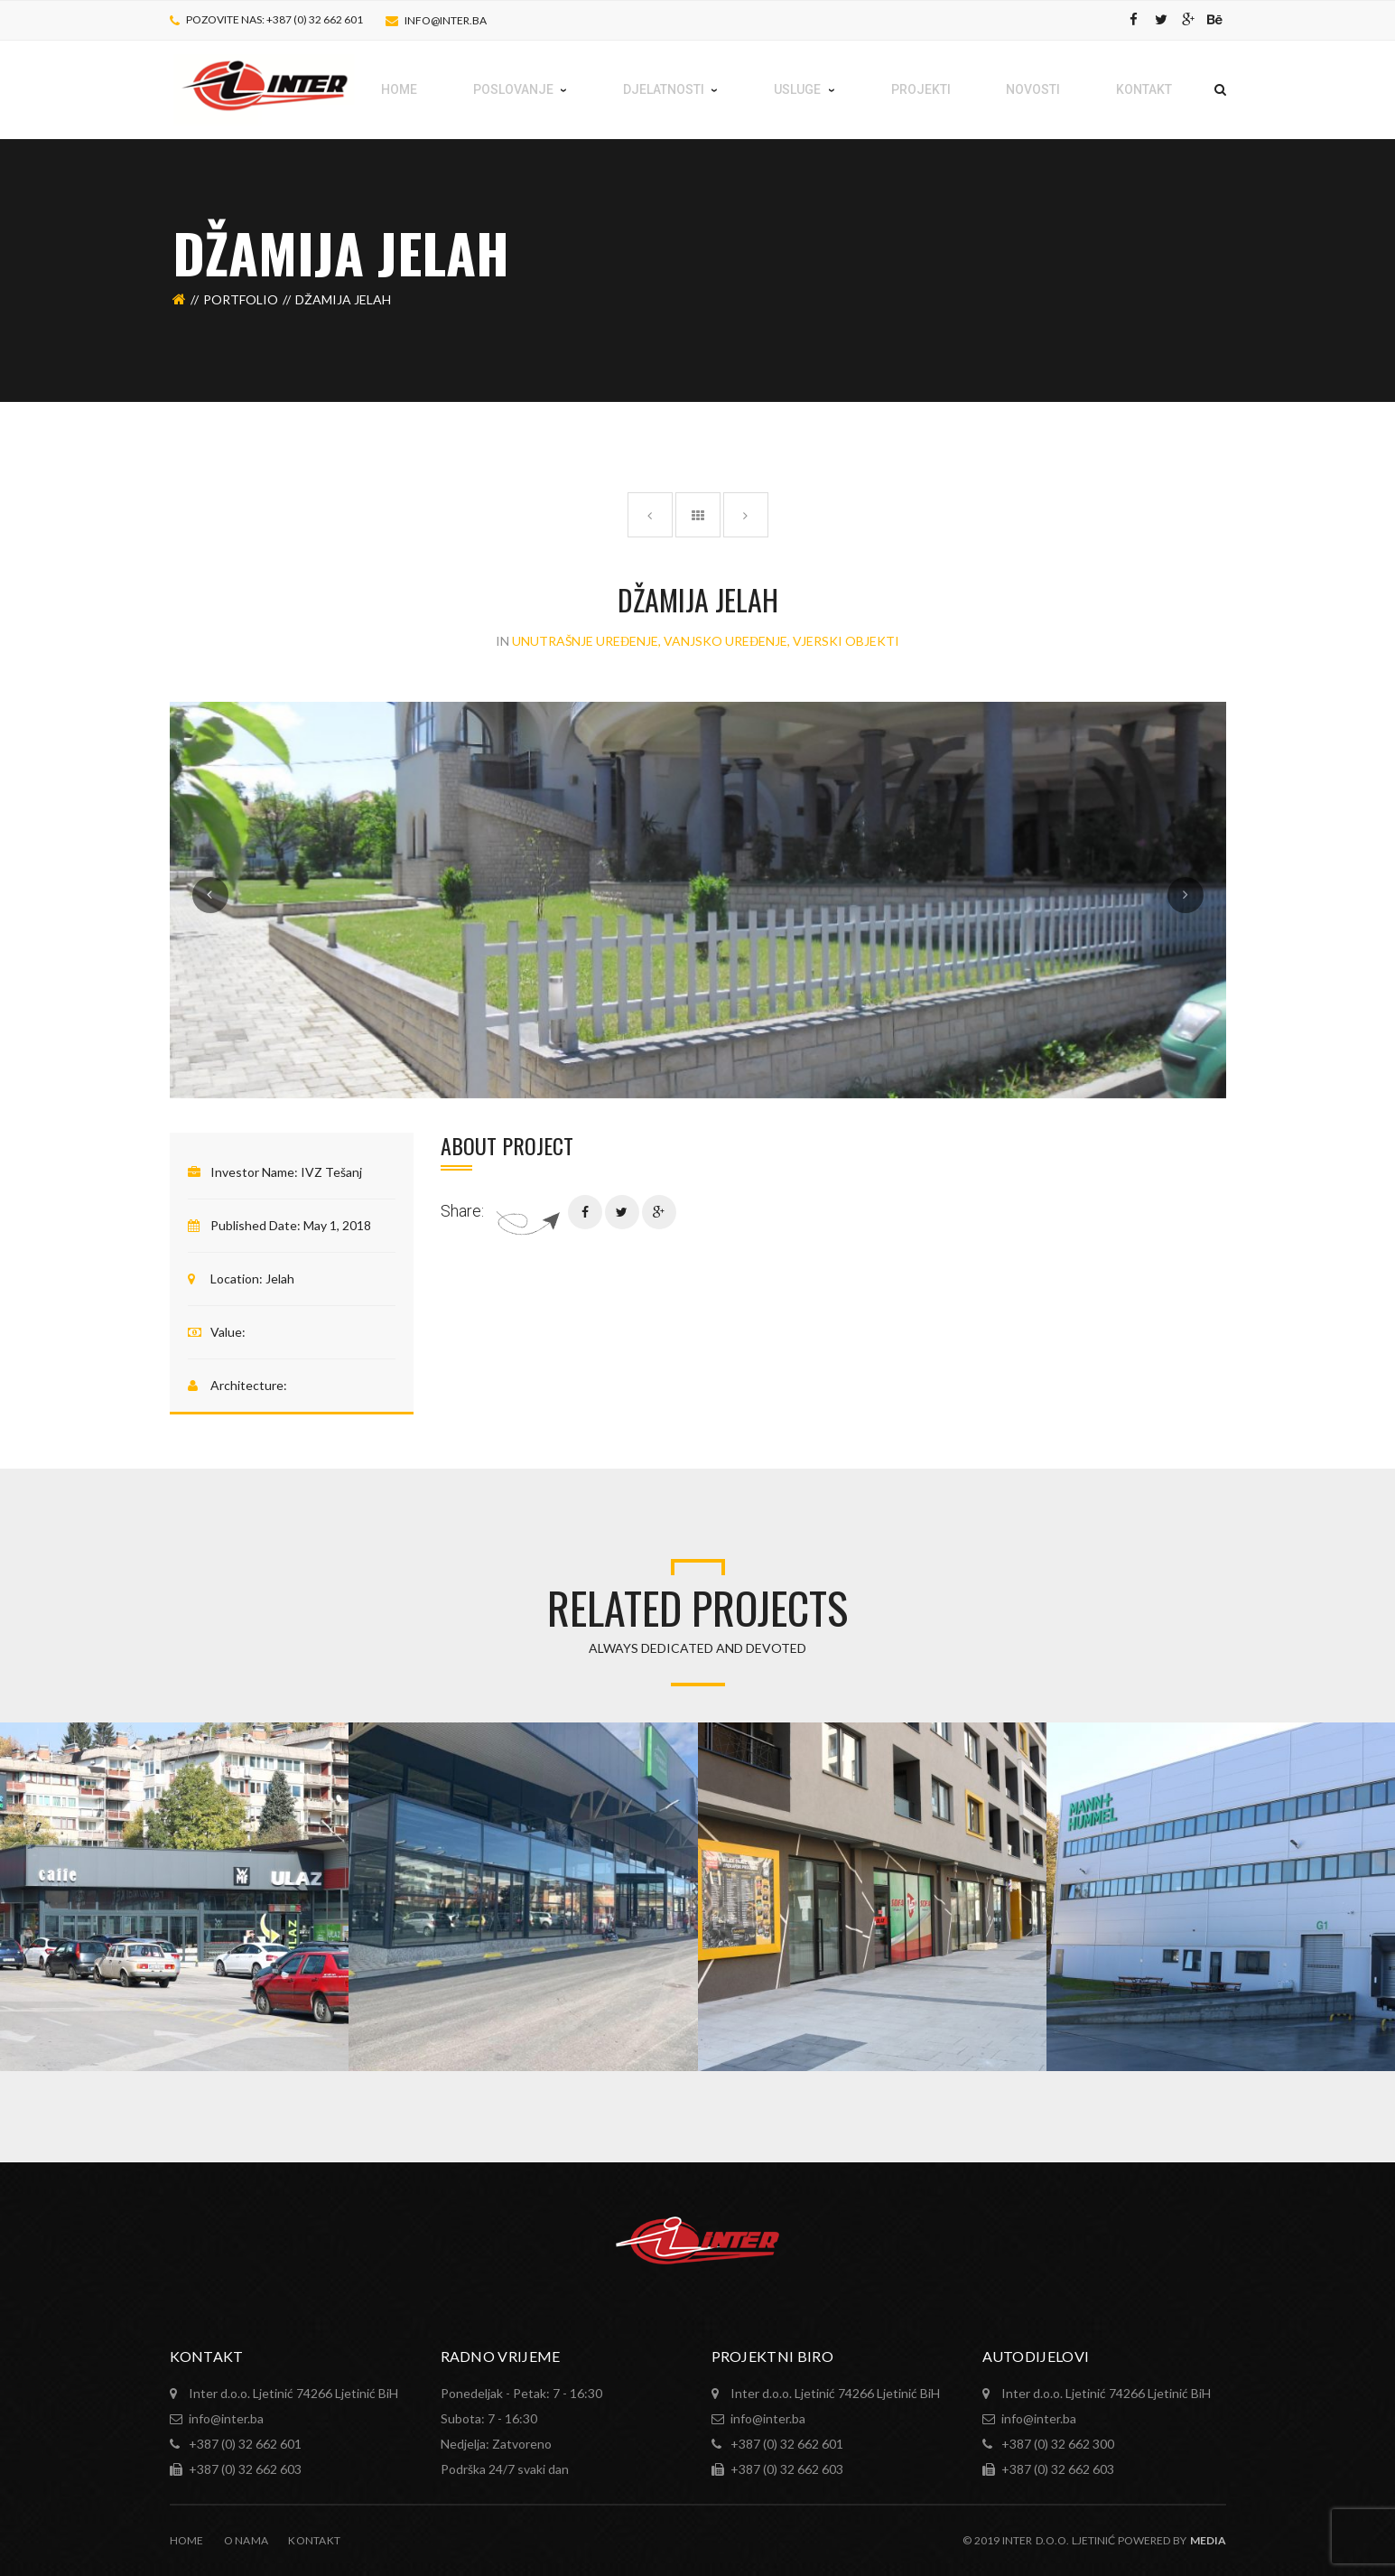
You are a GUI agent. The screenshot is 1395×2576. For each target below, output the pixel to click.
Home (187, 2540)
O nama (246, 2540)
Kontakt (314, 2540)
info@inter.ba (446, 20)
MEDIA (1208, 2540)
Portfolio (240, 299)
